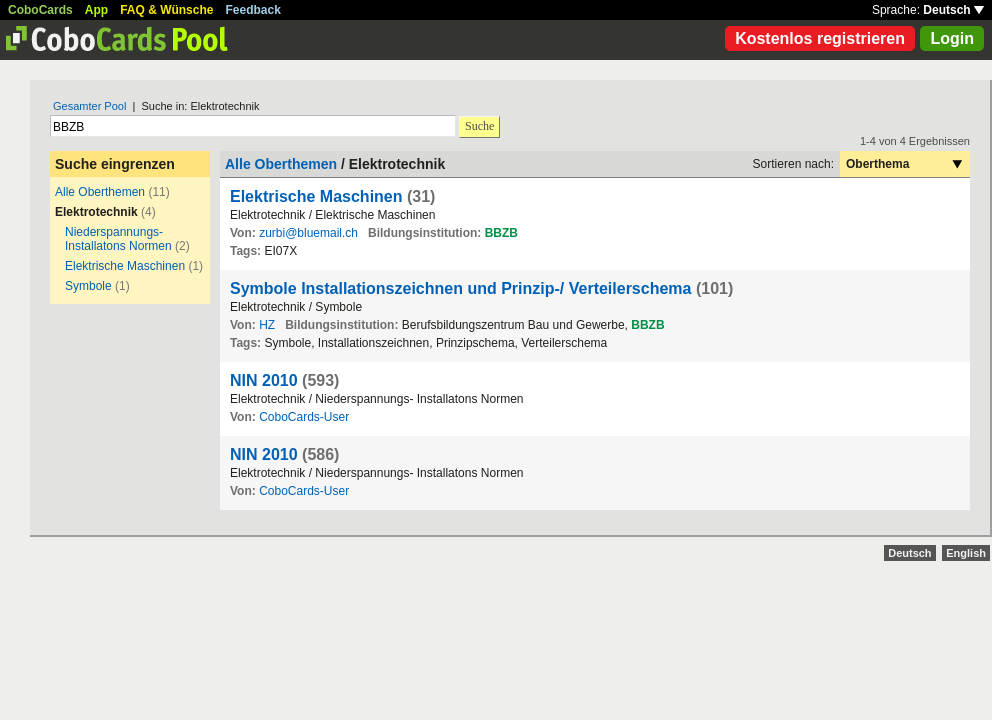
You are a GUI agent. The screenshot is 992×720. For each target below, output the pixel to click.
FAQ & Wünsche (166, 10)
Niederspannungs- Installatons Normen (118, 239)
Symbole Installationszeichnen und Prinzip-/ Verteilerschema (460, 288)
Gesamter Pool (89, 106)
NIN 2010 (264, 380)
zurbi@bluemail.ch (308, 233)
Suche (479, 126)
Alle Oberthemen (100, 192)
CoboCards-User (304, 417)
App (96, 10)
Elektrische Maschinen (125, 266)
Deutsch (953, 10)
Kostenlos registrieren (820, 38)
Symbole (88, 286)
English (966, 553)
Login (952, 38)
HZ (267, 325)
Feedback (253, 10)
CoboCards (40, 10)
